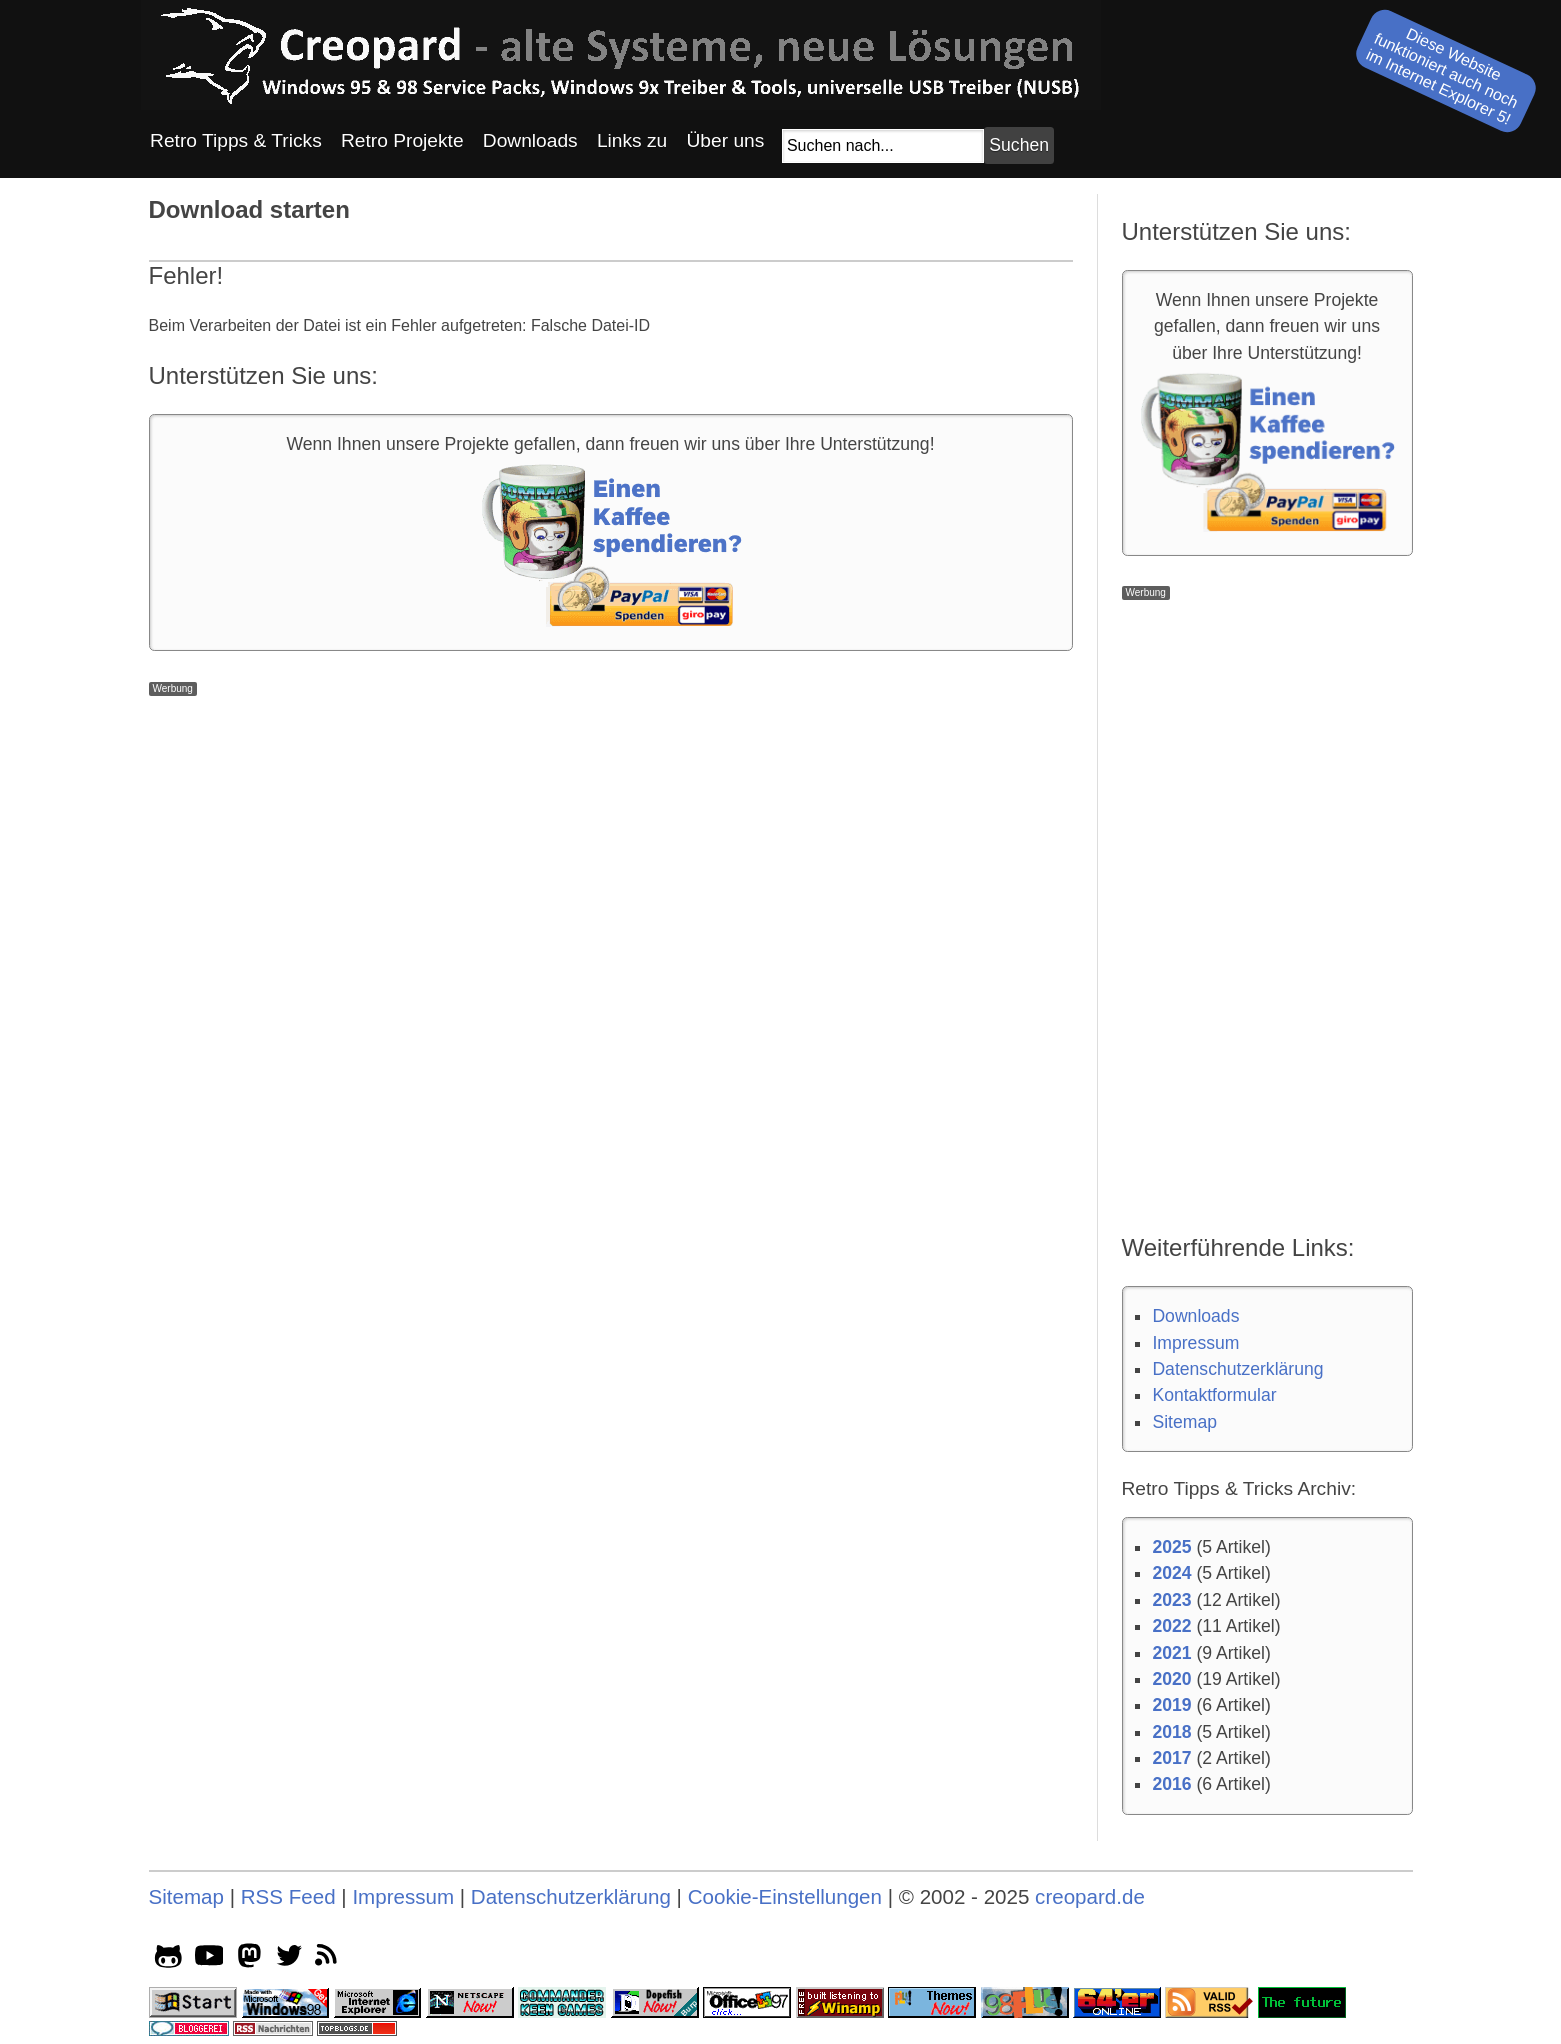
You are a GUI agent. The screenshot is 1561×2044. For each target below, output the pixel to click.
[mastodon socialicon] (249, 1959)
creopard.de (1090, 1896)
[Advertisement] (611, 836)
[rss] (329, 1959)
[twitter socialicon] (289, 1959)
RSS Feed (288, 1896)
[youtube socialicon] (209, 1959)
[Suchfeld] (883, 146)
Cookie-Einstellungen (785, 1896)
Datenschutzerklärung (1237, 1369)
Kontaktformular (1214, 1395)
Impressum (1195, 1343)
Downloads (1195, 1316)
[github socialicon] (168, 1959)
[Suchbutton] (1019, 145)
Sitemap (1184, 1422)
